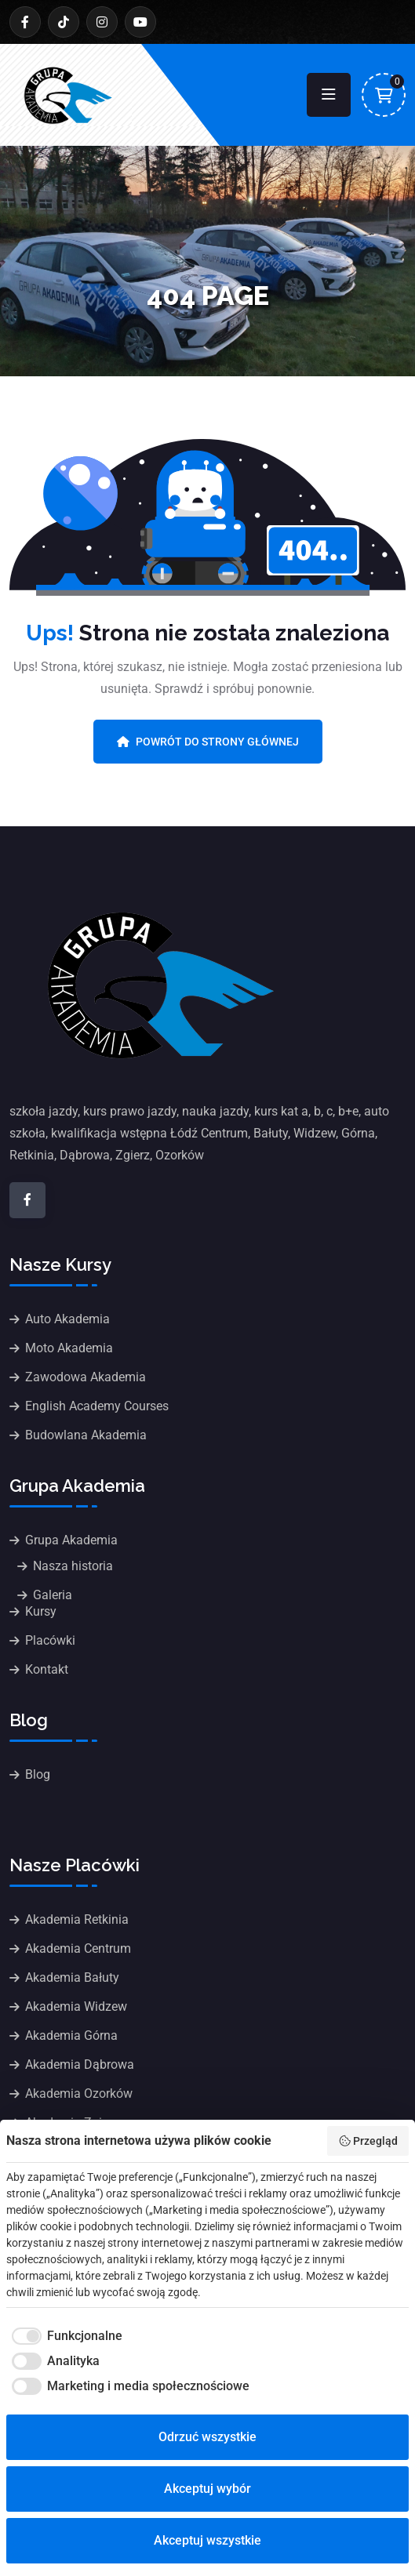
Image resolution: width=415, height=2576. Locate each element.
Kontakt (46, 1669)
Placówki (50, 1640)
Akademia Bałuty (72, 1977)
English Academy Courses (97, 1406)
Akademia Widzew (76, 2006)
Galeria (52, 1594)
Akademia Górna (71, 2035)
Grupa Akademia (71, 1540)
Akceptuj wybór (207, 2488)
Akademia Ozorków (79, 2093)
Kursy (40, 1611)
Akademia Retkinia (77, 1919)
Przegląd (368, 2141)
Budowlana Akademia (86, 1435)
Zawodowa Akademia (85, 1377)
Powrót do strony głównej (208, 741)
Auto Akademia (67, 1319)
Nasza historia (73, 1565)
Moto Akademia (69, 1348)
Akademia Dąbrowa (79, 2064)
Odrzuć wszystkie (207, 2436)
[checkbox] (64, 2336)
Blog (37, 1774)
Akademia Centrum (78, 1948)
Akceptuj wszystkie (207, 2540)
